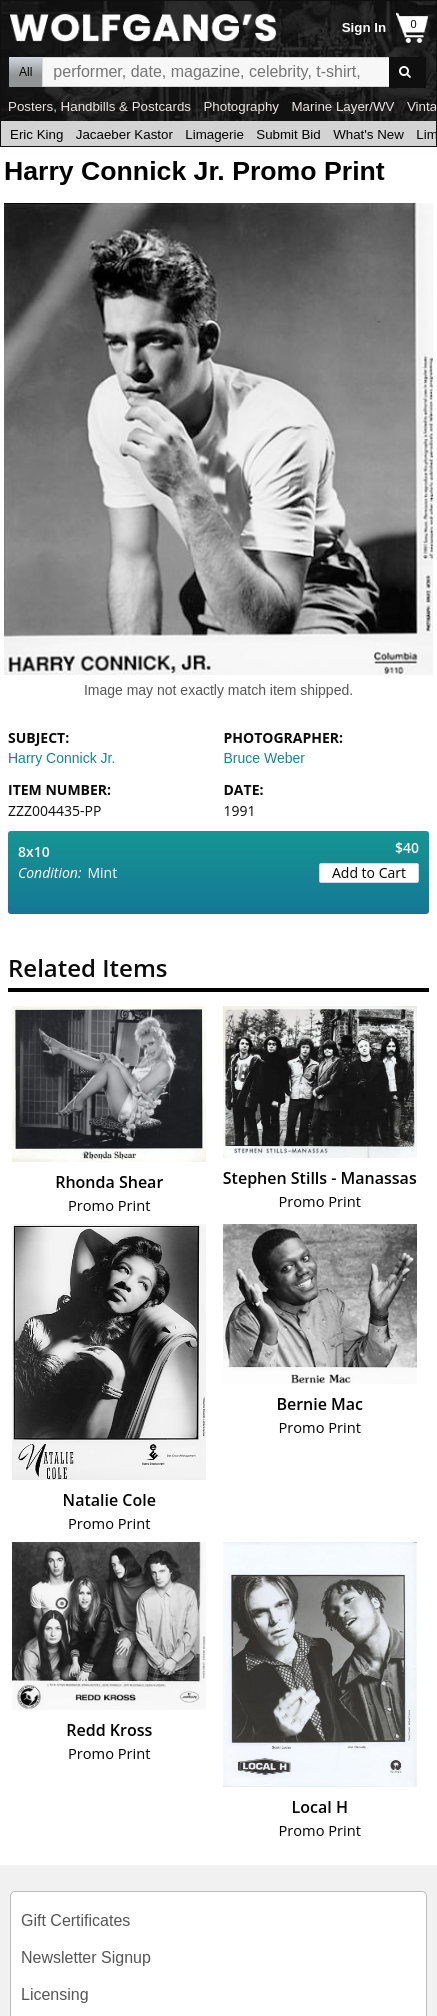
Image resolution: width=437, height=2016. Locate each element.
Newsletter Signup (86, 1957)
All (25, 72)
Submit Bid (288, 134)
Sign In (364, 27)
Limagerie (214, 134)
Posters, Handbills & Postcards (99, 106)
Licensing (55, 1994)
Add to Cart (369, 872)
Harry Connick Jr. (61, 758)
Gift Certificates (75, 1920)
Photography (241, 106)
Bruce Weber (264, 758)
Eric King (36, 134)
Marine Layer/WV (342, 106)
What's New (368, 134)
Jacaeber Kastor (124, 134)
